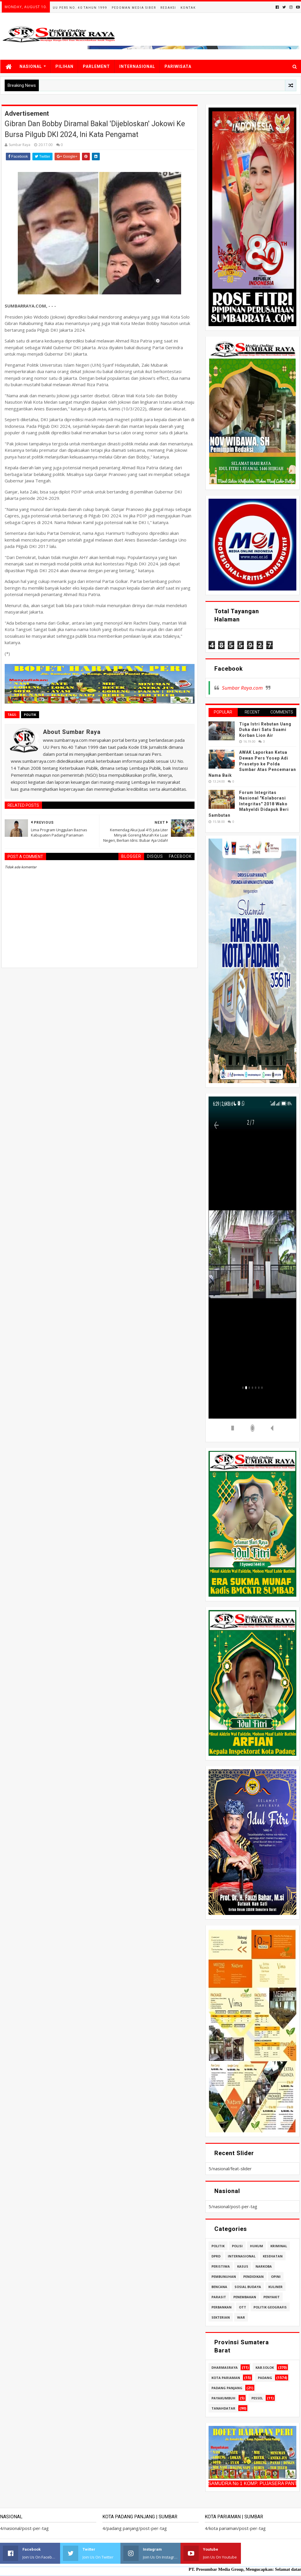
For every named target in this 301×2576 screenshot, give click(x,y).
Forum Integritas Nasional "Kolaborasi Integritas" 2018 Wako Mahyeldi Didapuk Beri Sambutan (249, 804)
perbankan (221, 2307)
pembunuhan (223, 2276)
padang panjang (226, 2388)
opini (276, 2276)
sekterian (220, 2317)
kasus (242, 2266)
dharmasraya (224, 2367)
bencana (219, 2287)
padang (265, 2377)
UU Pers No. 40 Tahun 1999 (80, 7)
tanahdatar (223, 2408)
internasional (242, 2256)
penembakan (244, 2297)
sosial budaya (248, 2287)
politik (30, 715)
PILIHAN (64, 66)
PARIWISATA (177, 66)
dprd (215, 2256)
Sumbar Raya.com (242, 687)
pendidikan (253, 2276)
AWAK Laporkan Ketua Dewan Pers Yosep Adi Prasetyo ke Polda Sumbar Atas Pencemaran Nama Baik (252, 763)
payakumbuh (223, 2398)
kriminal (278, 2246)
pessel (257, 2398)
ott (242, 2307)
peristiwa (220, 2266)
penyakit (271, 2297)
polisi (237, 2246)
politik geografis (270, 2307)
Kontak (188, 7)
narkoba (264, 2266)
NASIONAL (31, 66)
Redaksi (168, 7)
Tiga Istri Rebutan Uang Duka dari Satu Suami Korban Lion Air (265, 730)
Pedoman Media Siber (134, 7)
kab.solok (265, 2367)
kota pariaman (225, 2377)
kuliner (275, 2287)
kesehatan (273, 2256)
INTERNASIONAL (137, 66)
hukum (256, 2246)
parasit (218, 2297)
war (241, 2317)
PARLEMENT (96, 66)
